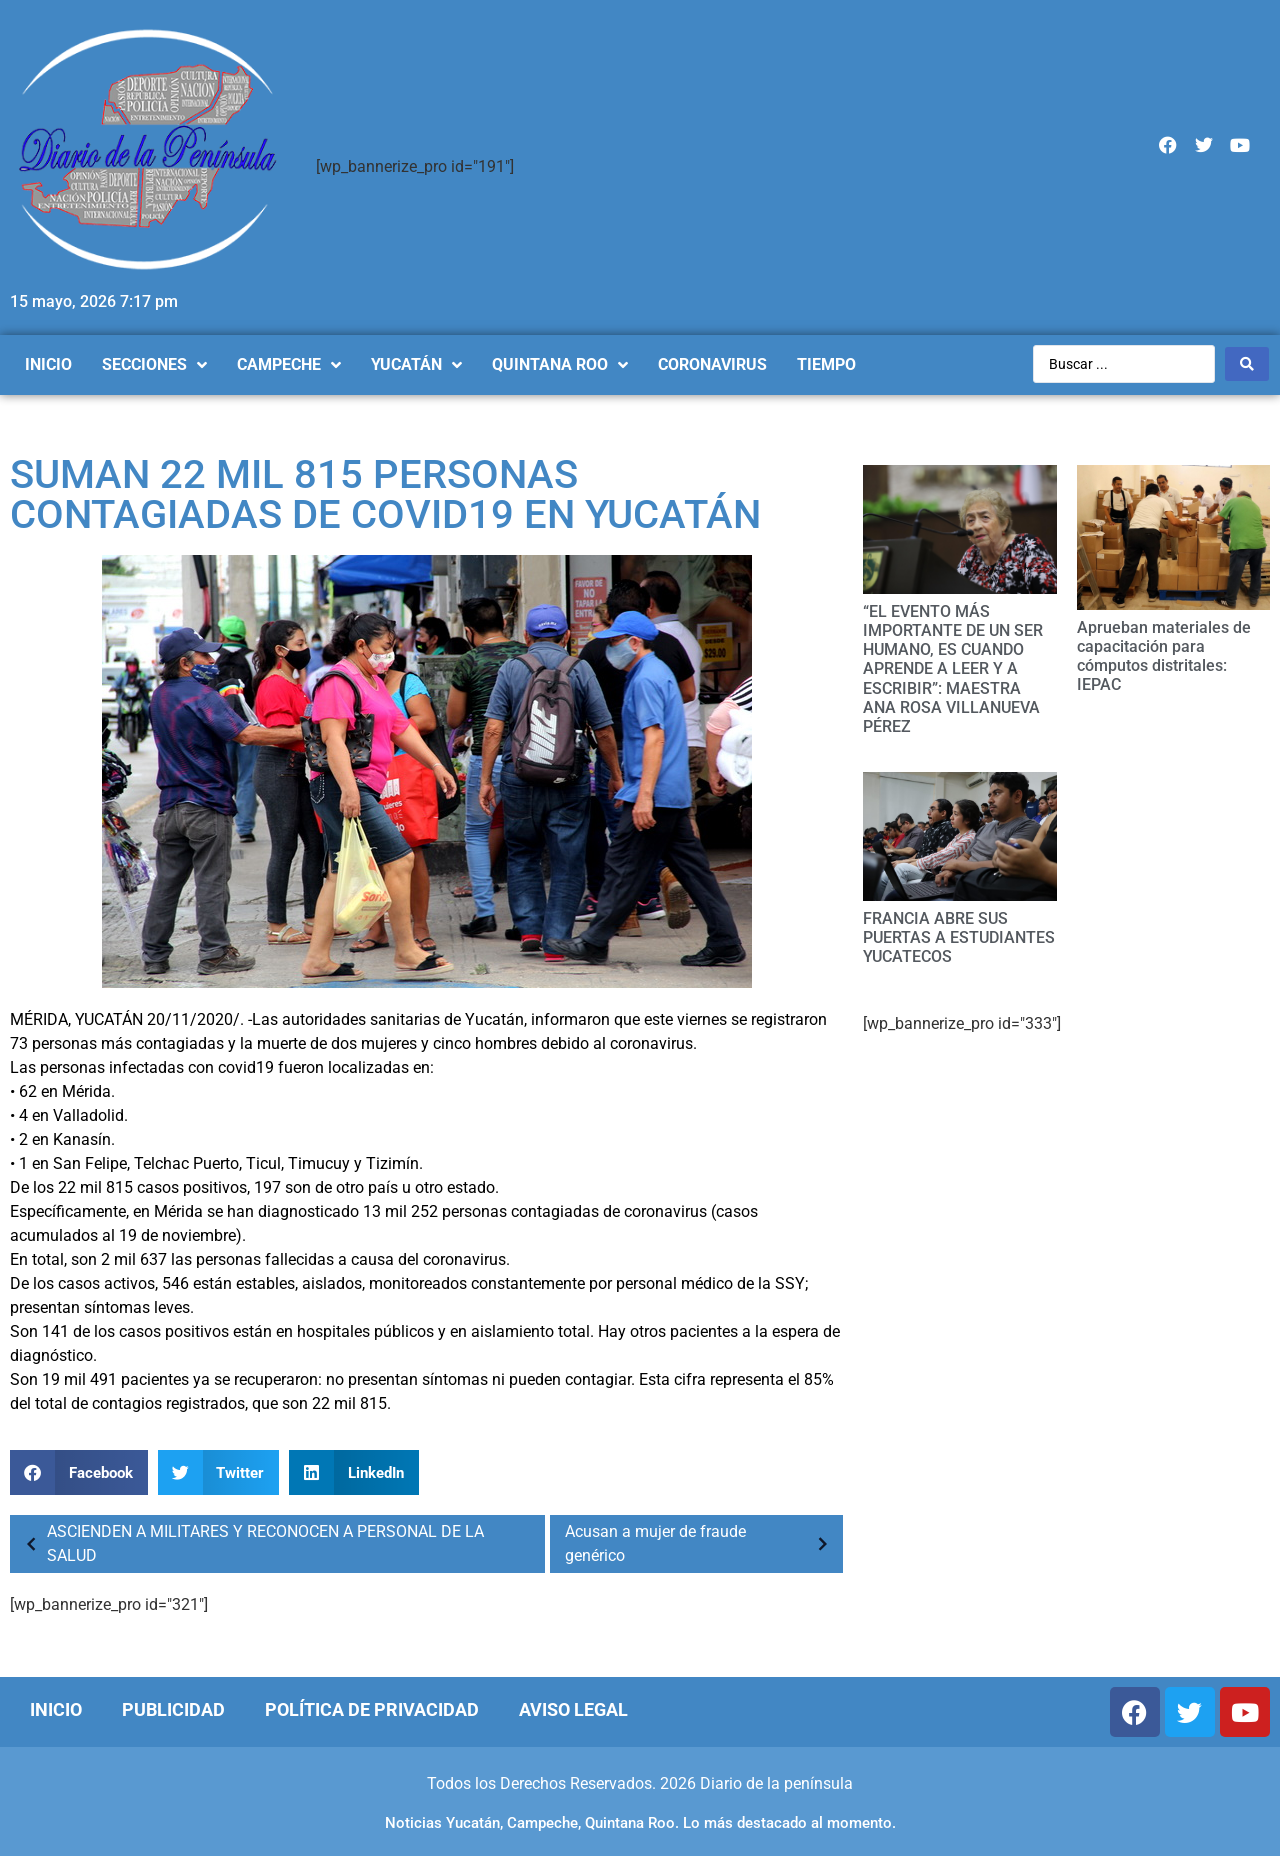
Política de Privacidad (372, 1709)
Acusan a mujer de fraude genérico (701, 1543)
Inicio (56, 1709)
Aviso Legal (573, 1709)
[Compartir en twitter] (219, 1472)
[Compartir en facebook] (79, 1472)
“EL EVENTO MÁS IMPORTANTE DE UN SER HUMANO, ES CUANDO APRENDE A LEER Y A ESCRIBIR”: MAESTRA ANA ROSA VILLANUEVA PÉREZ (953, 669)
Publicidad (173, 1709)
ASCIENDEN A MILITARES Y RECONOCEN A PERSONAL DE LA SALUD (249, 1543)
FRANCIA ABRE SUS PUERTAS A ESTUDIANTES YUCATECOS (959, 937)
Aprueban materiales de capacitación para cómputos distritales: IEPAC (1164, 656)
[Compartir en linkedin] (354, 1472)
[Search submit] (1247, 364)
